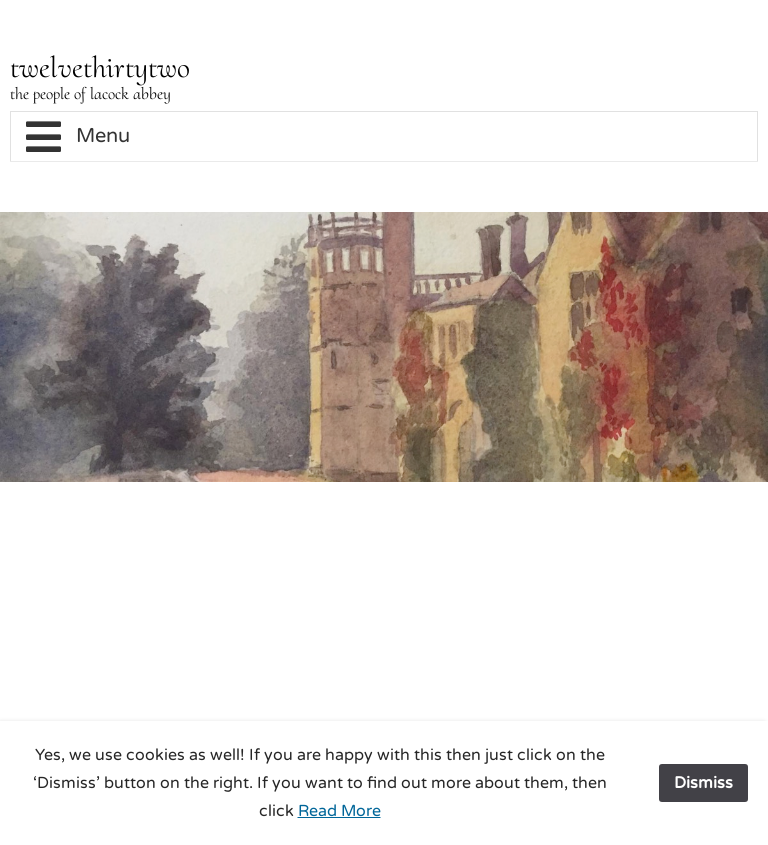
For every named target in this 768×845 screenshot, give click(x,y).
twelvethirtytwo (100, 67)
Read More (339, 811)
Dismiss (703, 783)
